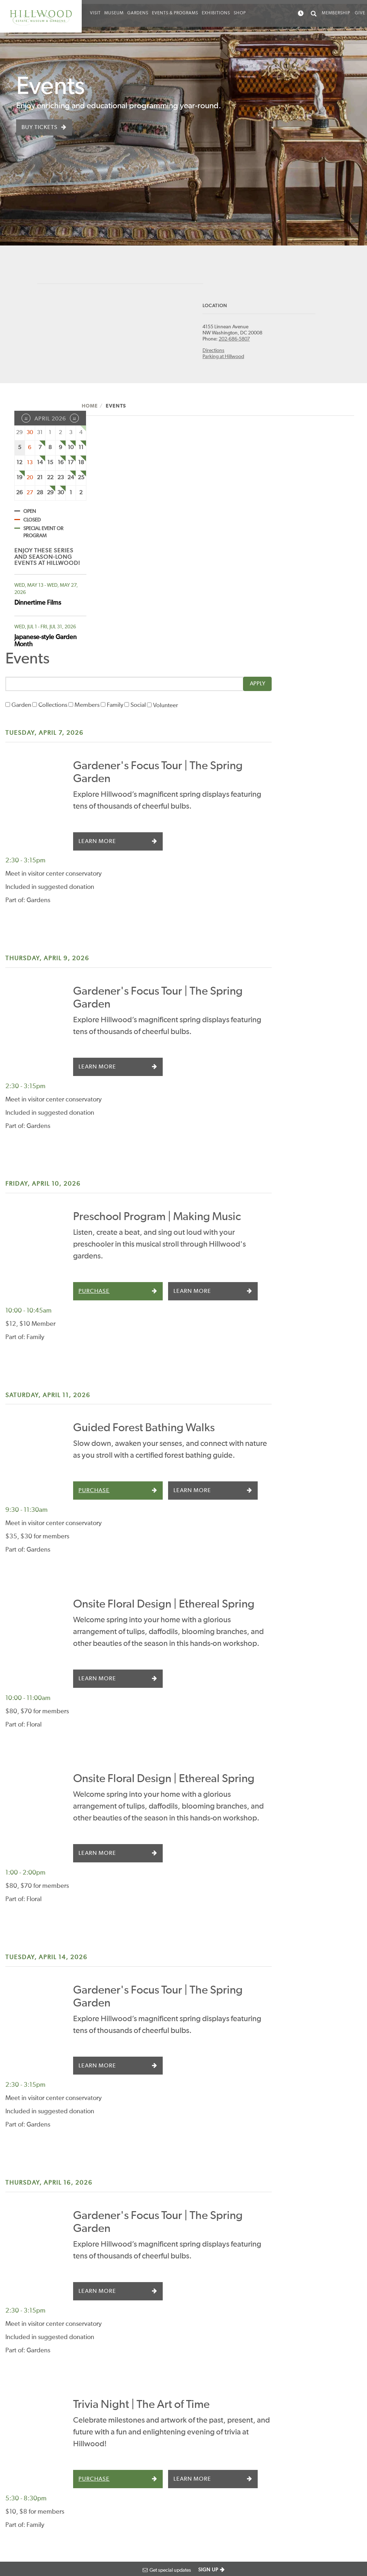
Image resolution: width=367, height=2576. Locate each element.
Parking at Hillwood (252, 359)
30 (60, 495)
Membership (336, 13)
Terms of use (133, 2541)
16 (60, 465)
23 (60, 480)
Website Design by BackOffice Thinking (44, 2519)
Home (103, 408)
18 (81, 465)
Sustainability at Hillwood (242, 2452)
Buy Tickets (40, 127)
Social (227, 487)
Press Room (237, 2393)
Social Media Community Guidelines (250, 2429)
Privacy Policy (99, 2541)
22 (50, 480)
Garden (110, 487)
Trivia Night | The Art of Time (240, 1899)
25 (81, 480)
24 (70, 480)
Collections (141, 487)
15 (50, 465)
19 (19, 480)
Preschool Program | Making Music (256, 891)
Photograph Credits (58, 2541)
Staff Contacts (240, 2354)
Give (360, 13)
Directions (242, 353)
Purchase (193, 991)
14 (40, 465)
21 (40, 480)
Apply (333, 466)
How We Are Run (243, 2409)
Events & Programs (175, 13)
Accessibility (18, 2541)
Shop (240, 13)
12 (19, 465)
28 (40, 495)
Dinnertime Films (37, 605)
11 (81, 450)
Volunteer (254, 487)
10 (70, 450)
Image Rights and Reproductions (244, 2500)
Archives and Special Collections (248, 2476)
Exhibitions (216, 13)
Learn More (196, 622)
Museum (114, 13)
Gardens (137, 13)
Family (203, 487)
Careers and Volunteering (239, 2373)
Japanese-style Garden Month (45, 643)
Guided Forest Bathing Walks (243, 1081)
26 (19, 495)
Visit (95, 13)
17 (70, 465)
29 (50, 495)
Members (175, 487)
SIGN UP (208, 2569)
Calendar (91, 2403)
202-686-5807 (262, 341)
